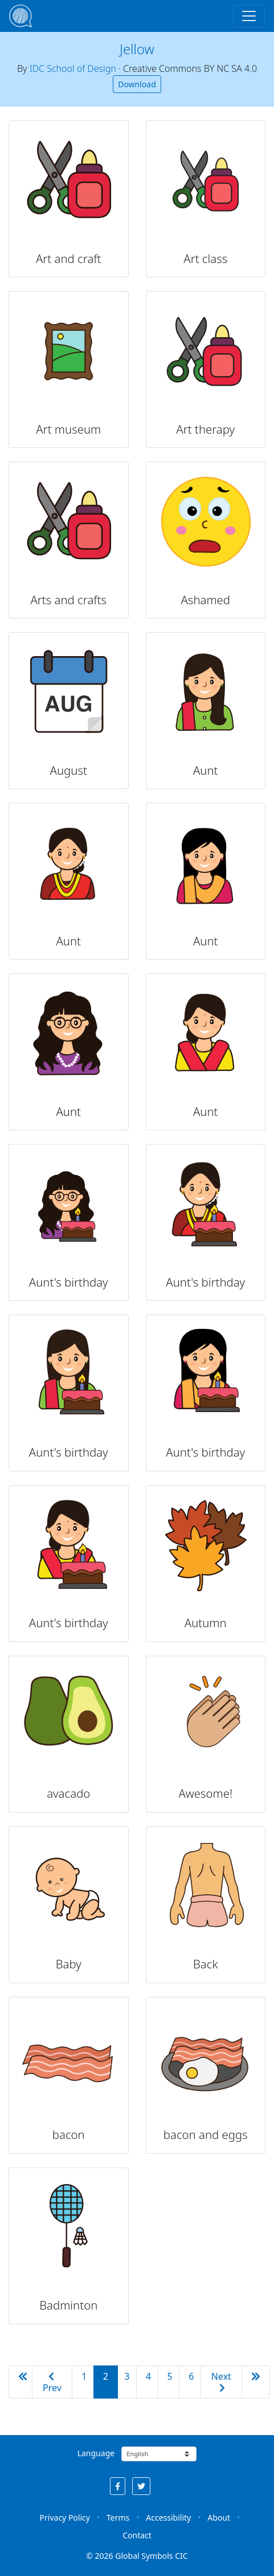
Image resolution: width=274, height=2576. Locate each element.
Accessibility (168, 2517)
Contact (137, 2535)
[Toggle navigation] (249, 16)
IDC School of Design (73, 68)
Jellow (137, 49)
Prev (52, 2383)
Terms (118, 2517)
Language (95, 2453)
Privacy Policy (65, 2517)
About (218, 2517)
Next (221, 2381)
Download (137, 84)
